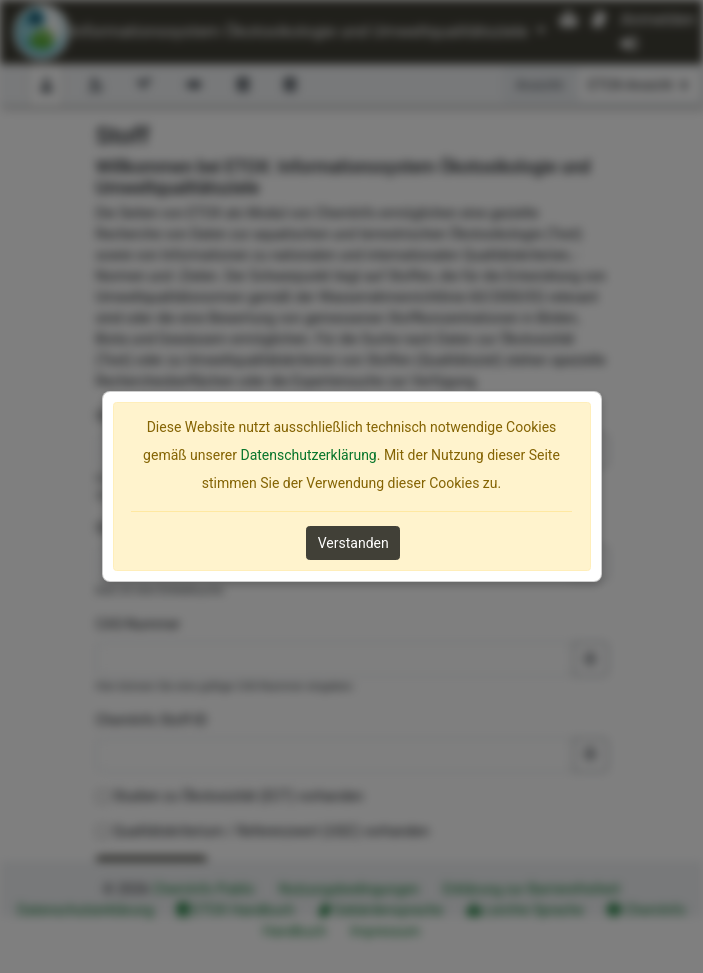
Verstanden (353, 543)
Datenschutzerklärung (308, 455)
